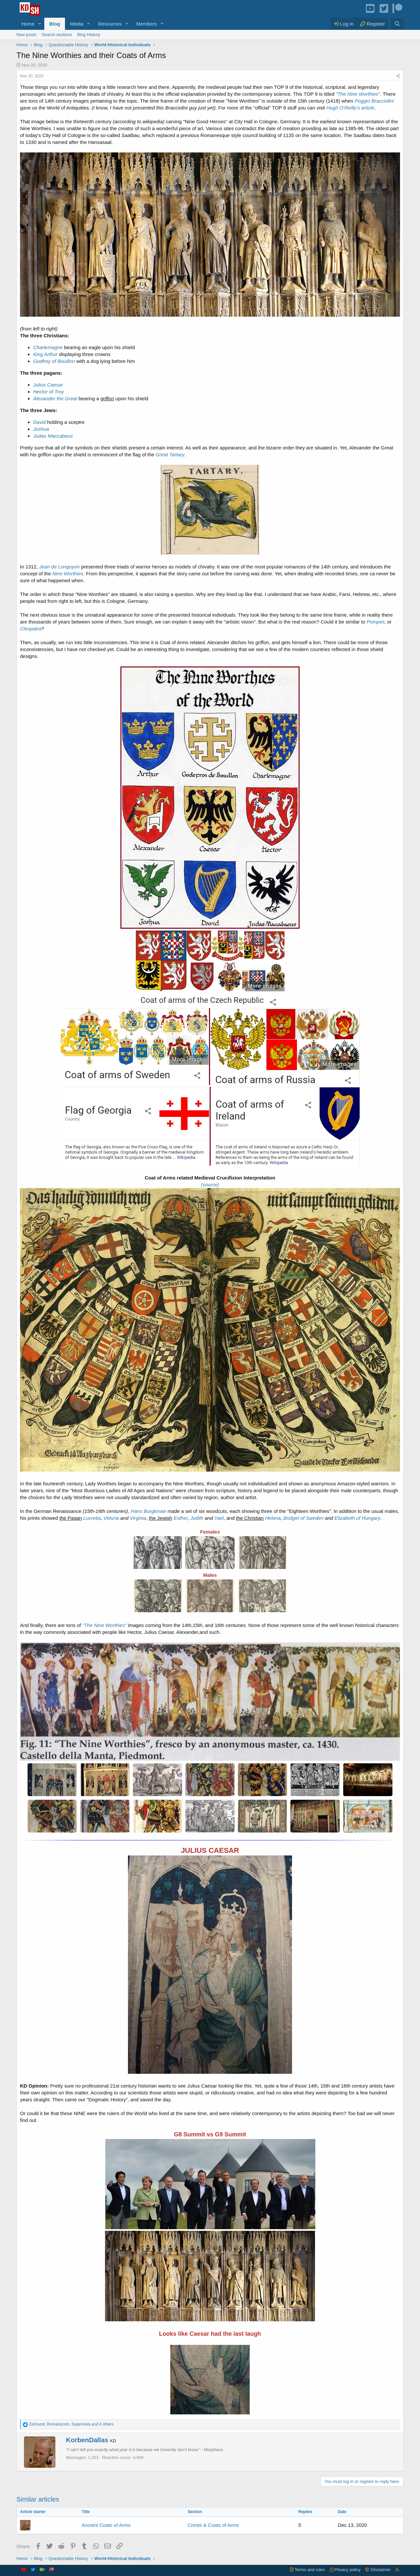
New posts (26, 34)
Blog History (88, 34)
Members (146, 24)
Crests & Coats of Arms (213, 2525)
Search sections (57, 34)
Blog (54, 24)
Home (27, 24)
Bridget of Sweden (304, 1518)
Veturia (111, 1518)
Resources (110, 24)
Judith (196, 1518)
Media (76, 24)
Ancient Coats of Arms (106, 2525)
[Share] (398, 76)
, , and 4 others (71, 2424)
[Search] (397, 24)
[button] (39, 24)
